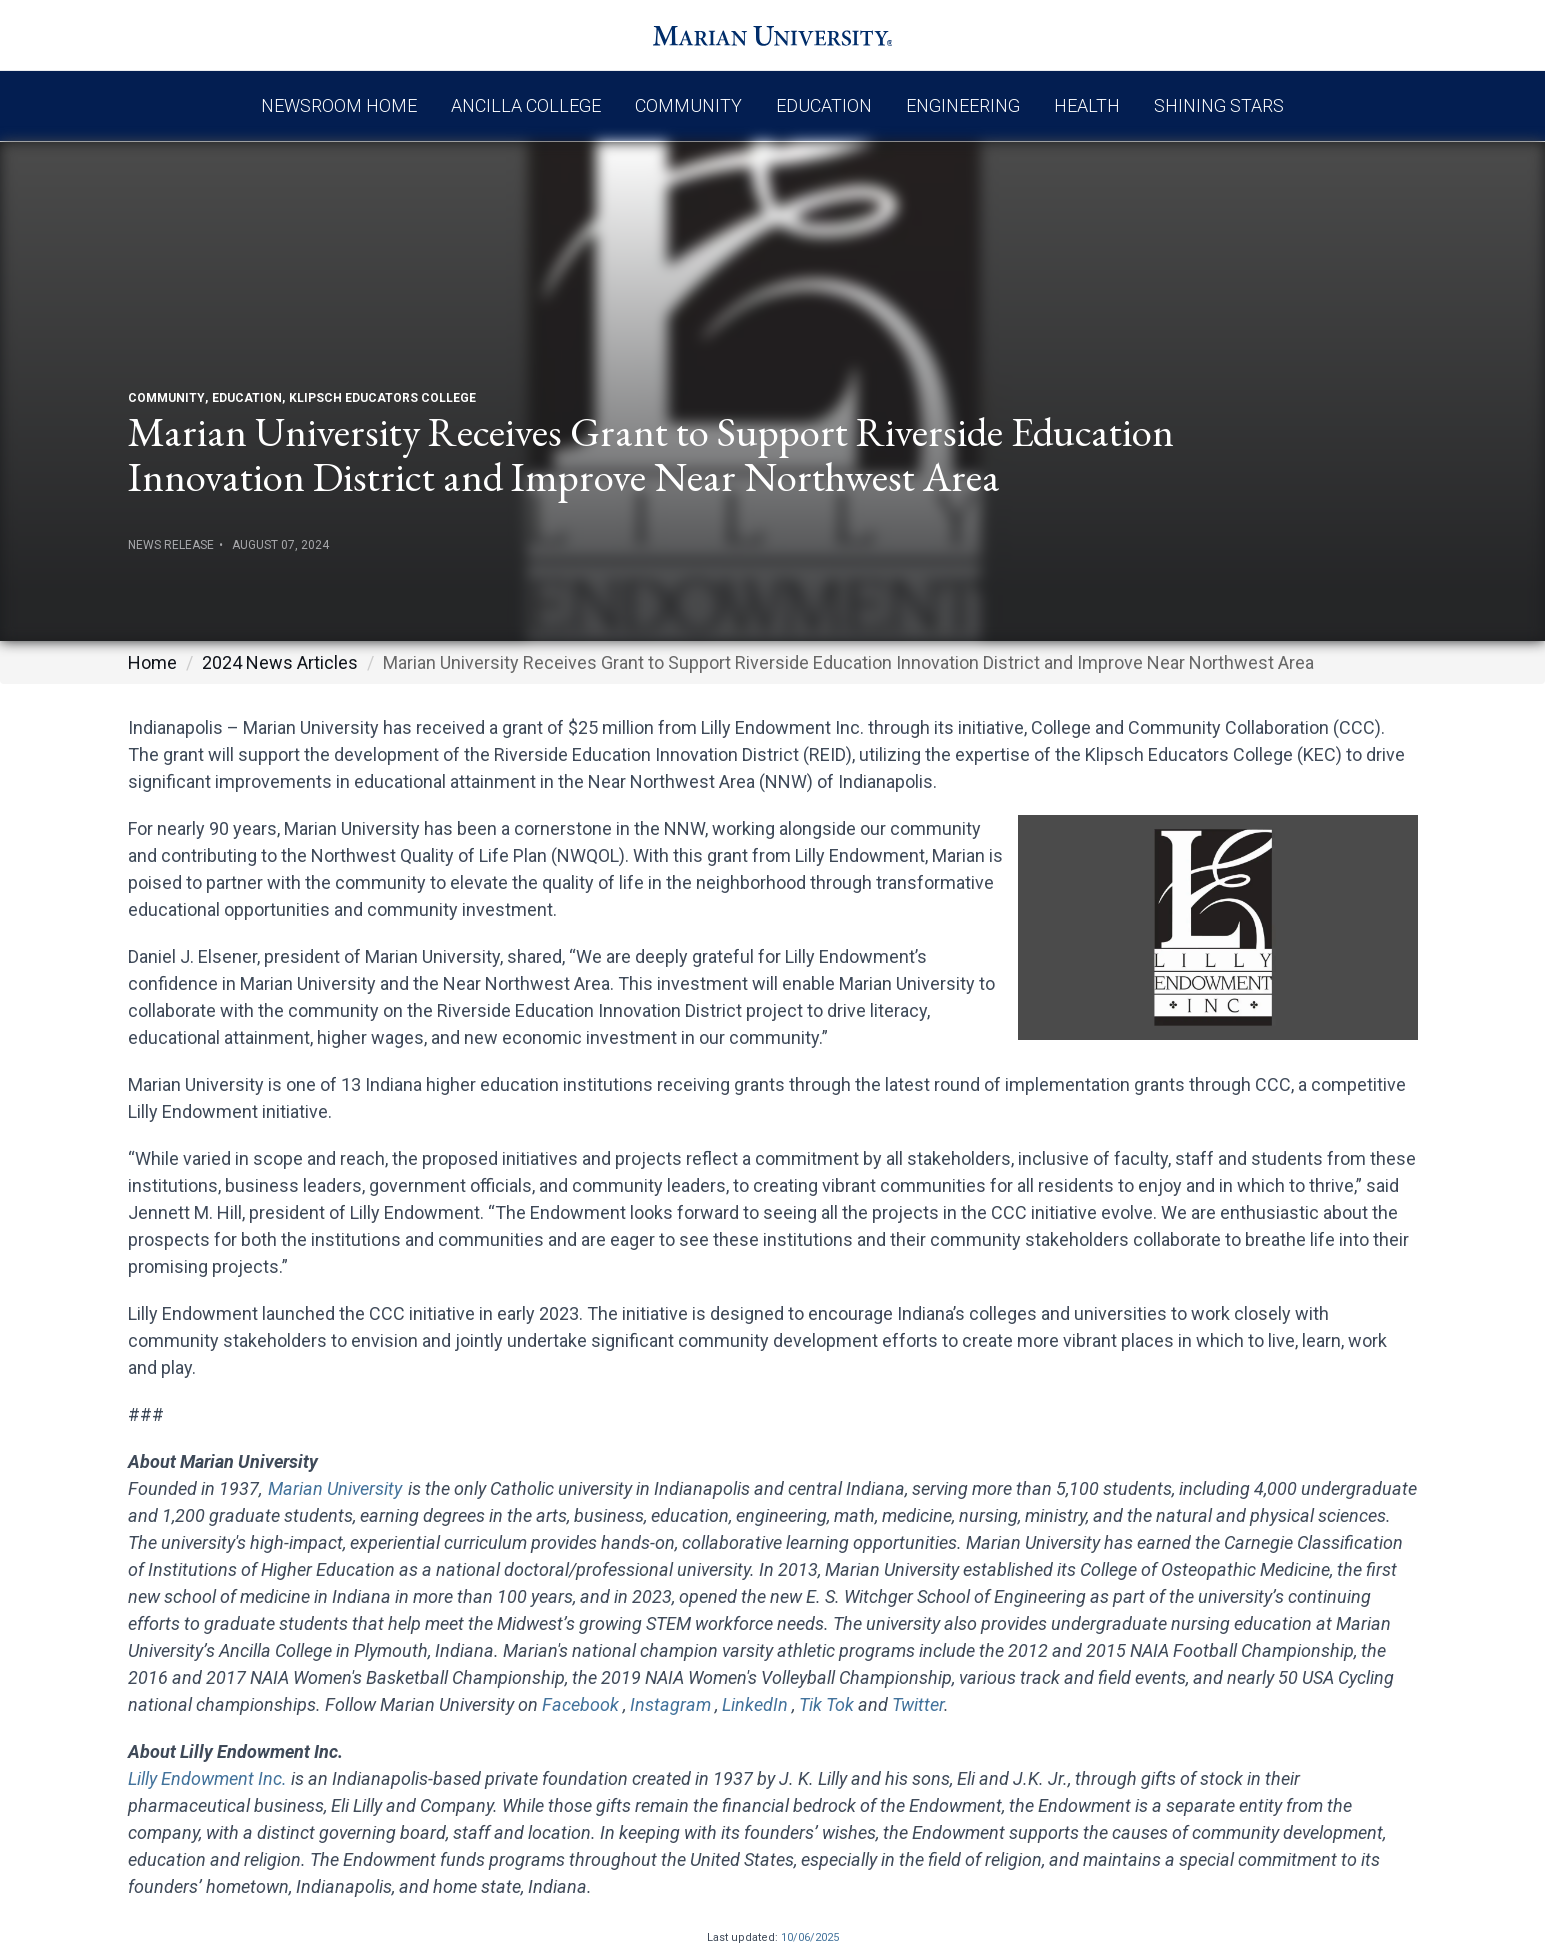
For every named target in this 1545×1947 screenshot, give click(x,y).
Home (152, 662)
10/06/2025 (810, 1937)
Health (1087, 105)
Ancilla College (526, 105)
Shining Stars (1219, 105)
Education (824, 105)
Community (688, 105)
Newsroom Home (339, 105)
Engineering (963, 105)
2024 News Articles (280, 662)
